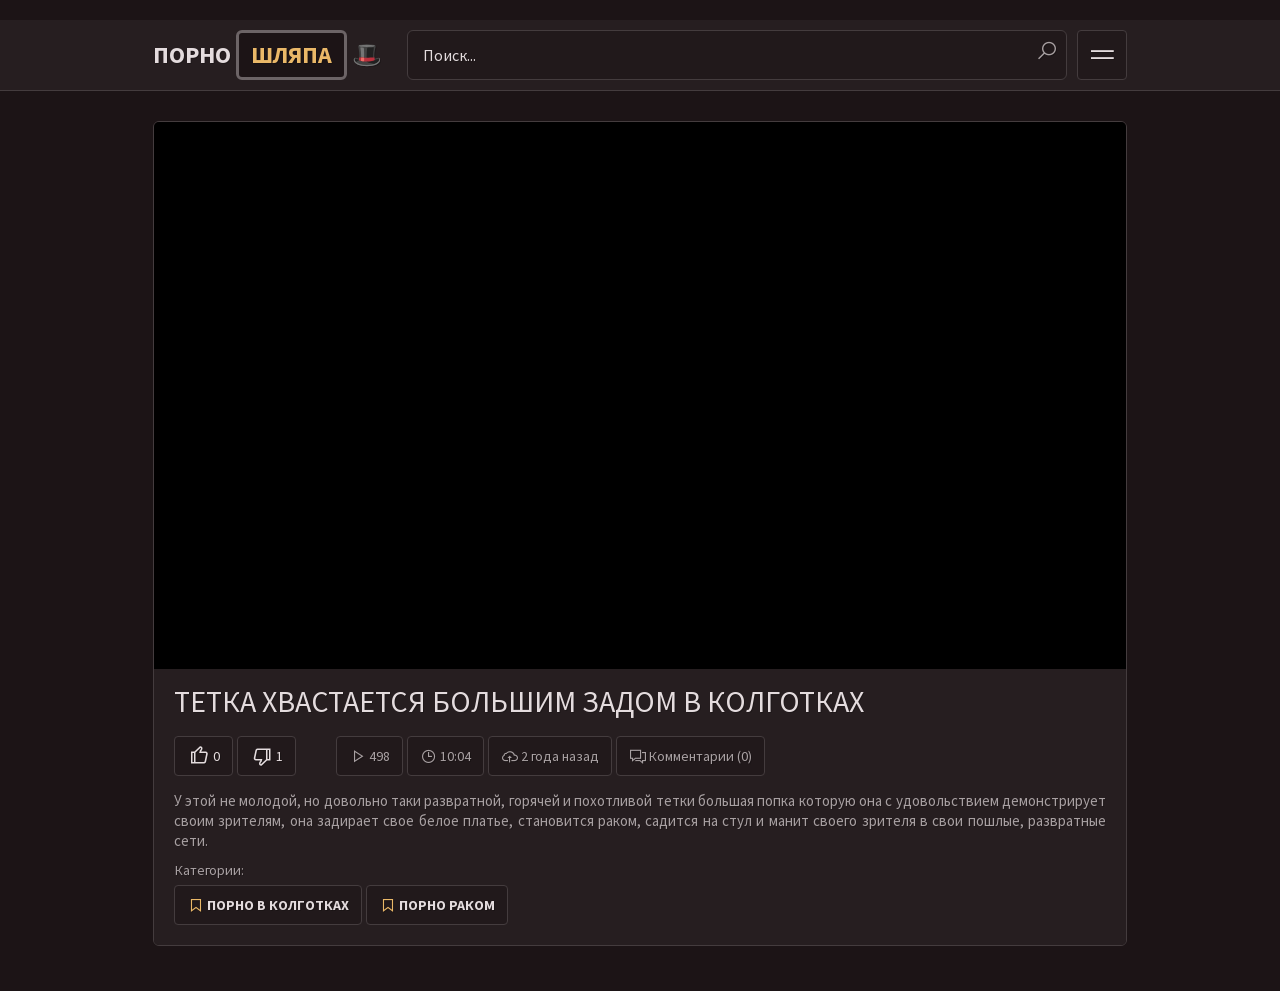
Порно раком (447, 905)
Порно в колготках (278, 905)
